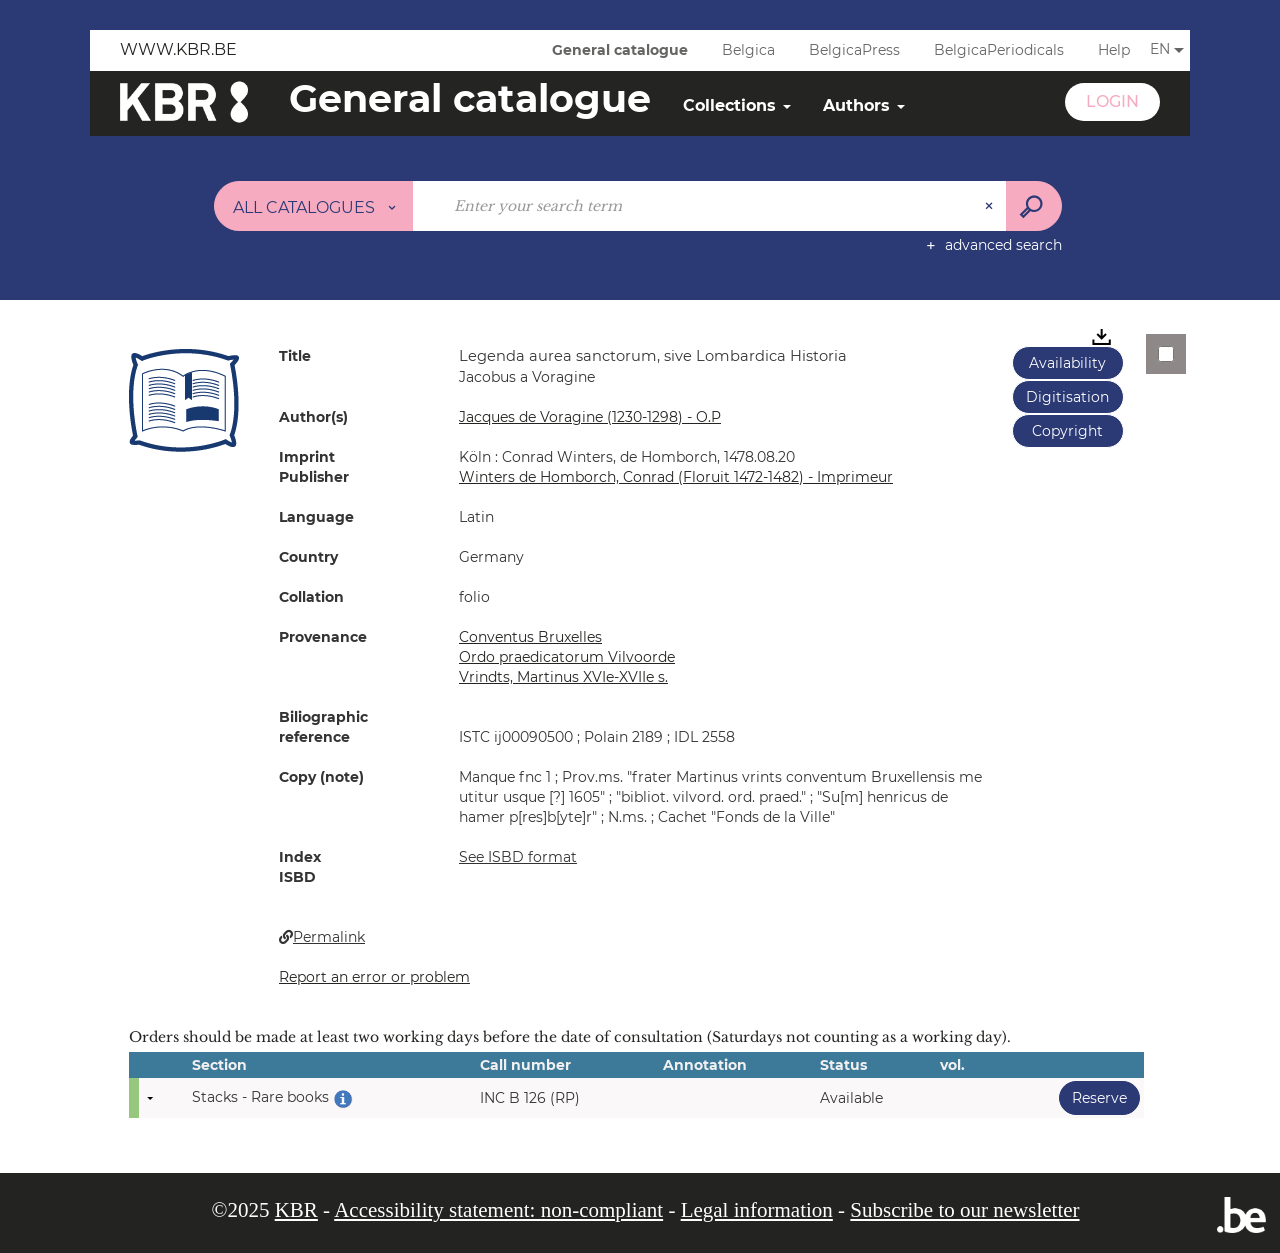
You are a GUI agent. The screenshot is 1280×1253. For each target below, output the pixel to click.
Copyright (1067, 431)
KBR (296, 1210)
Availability (1067, 363)
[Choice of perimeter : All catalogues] (314, 206)
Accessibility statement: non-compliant (498, 1210)
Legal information (757, 1210)
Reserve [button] (1093, 1097)
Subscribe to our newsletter (964, 1210)
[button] (184, 400)
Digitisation (1067, 397)
